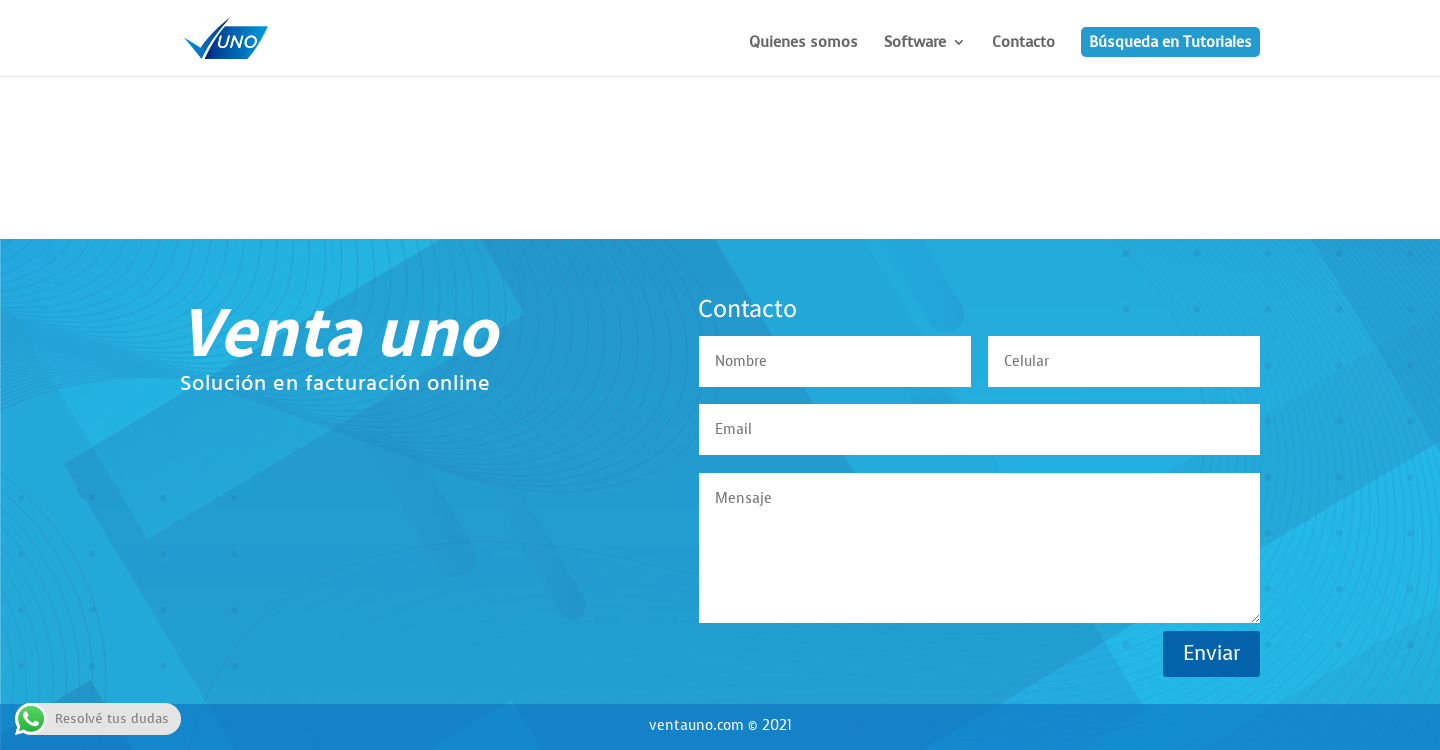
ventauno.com (696, 725)
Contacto (1023, 43)
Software (915, 43)
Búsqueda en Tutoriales (1170, 42)
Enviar (1211, 653)
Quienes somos (803, 43)
